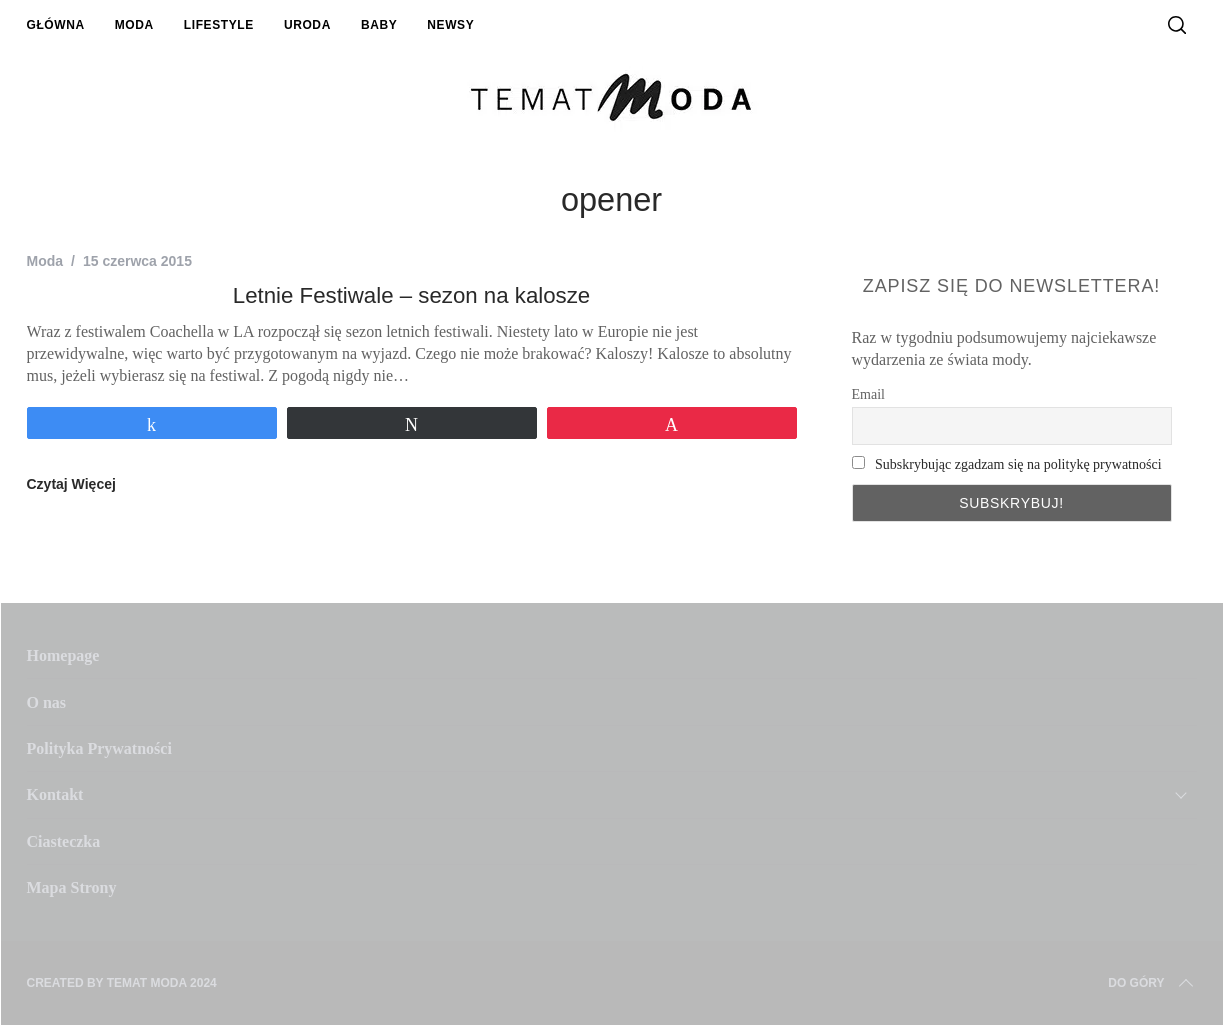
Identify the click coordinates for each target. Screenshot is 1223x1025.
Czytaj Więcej (71, 484)
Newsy (450, 25)
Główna (56, 25)
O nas (47, 702)
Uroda (307, 25)
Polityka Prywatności (99, 748)
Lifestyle (219, 25)
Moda (134, 25)
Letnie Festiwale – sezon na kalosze (411, 295)
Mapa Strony (72, 887)
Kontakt (55, 794)
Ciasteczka (64, 841)
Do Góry (1152, 983)
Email (868, 394)
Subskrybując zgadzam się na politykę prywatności (1018, 464)
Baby (379, 25)
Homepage (63, 655)
